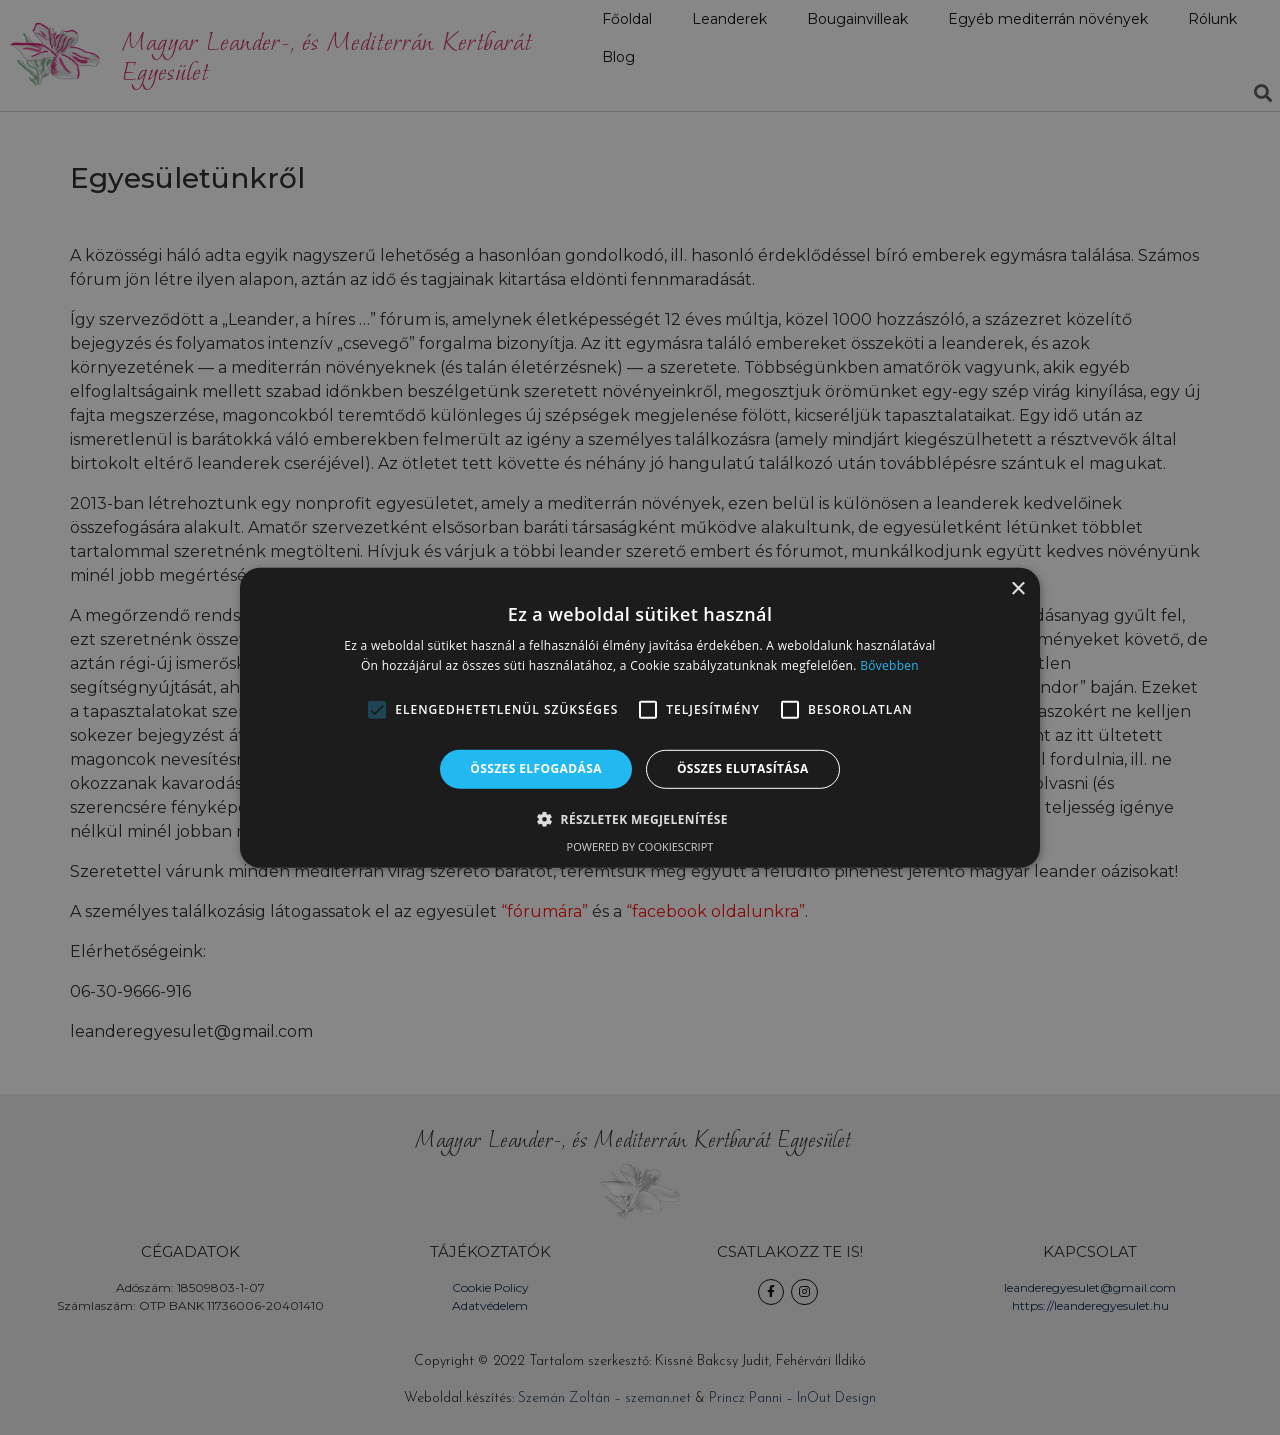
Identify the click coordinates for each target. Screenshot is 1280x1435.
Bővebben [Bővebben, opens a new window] (889, 665)
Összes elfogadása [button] (536, 768)
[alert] (640, 717)
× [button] (1017, 588)
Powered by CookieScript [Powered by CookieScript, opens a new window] (640, 846)
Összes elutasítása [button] (743, 768)
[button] (377, 710)
